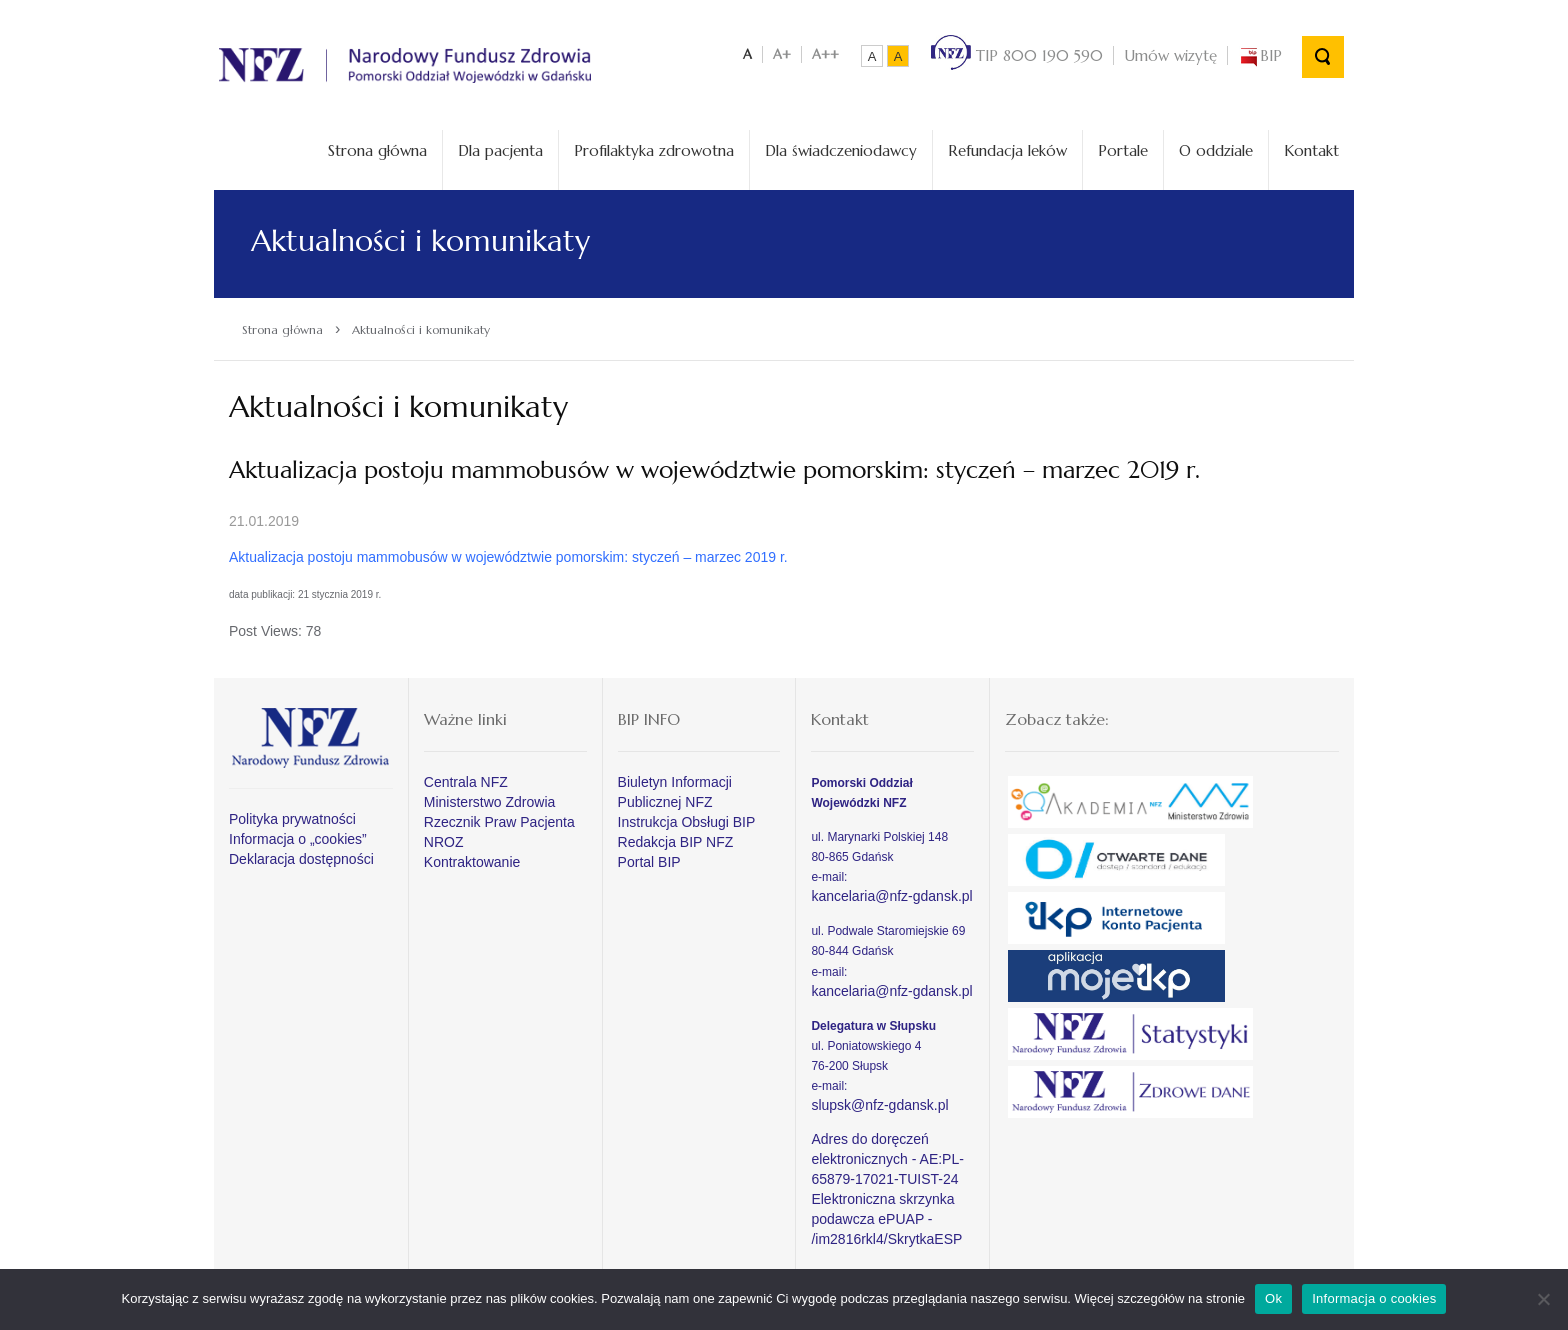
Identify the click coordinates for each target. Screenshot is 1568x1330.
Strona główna (377, 150)
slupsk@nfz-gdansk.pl (879, 1105)
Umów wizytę (1170, 55)
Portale (1123, 150)
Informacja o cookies (1374, 1298)
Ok (1273, 1298)
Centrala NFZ (466, 782)
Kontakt (1311, 150)
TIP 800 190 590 (1017, 55)
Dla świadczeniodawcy (841, 150)
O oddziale (1216, 150)
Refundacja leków (1007, 150)
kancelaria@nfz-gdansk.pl (891, 896)
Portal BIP (649, 862)
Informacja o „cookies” (298, 839)
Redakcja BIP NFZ (676, 842)
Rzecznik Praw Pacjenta (499, 822)
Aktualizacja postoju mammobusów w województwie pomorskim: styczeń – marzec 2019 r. (508, 557)
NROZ (444, 842)
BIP (1260, 55)
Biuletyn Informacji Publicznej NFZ (675, 792)
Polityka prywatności (292, 819)
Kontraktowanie (472, 862)
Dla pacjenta (500, 150)
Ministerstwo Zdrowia (489, 802)
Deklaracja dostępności (301, 859)
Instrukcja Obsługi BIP (687, 822)
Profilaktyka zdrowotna (654, 150)
